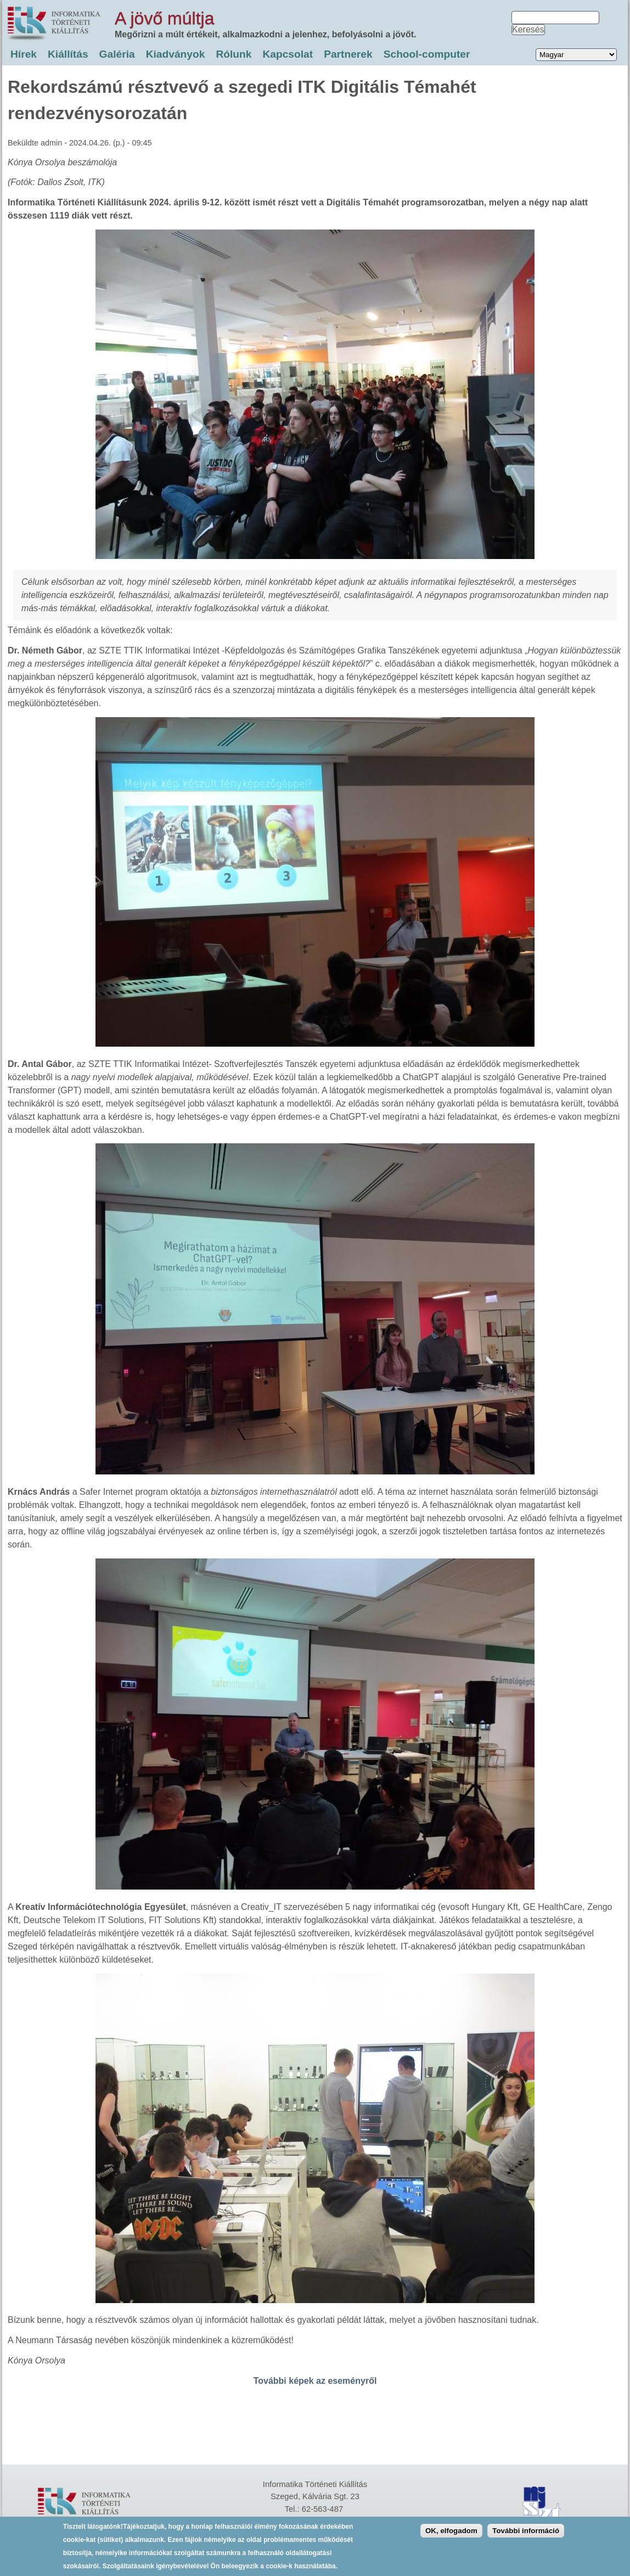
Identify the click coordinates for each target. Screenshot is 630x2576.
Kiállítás (68, 54)
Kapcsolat (287, 54)
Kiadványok (175, 54)
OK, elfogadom (451, 2531)
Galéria (117, 54)
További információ (525, 2531)
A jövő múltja (164, 18)
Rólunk (233, 54)
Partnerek (348, 54)
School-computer (427, 54)
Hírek (23, 54)
